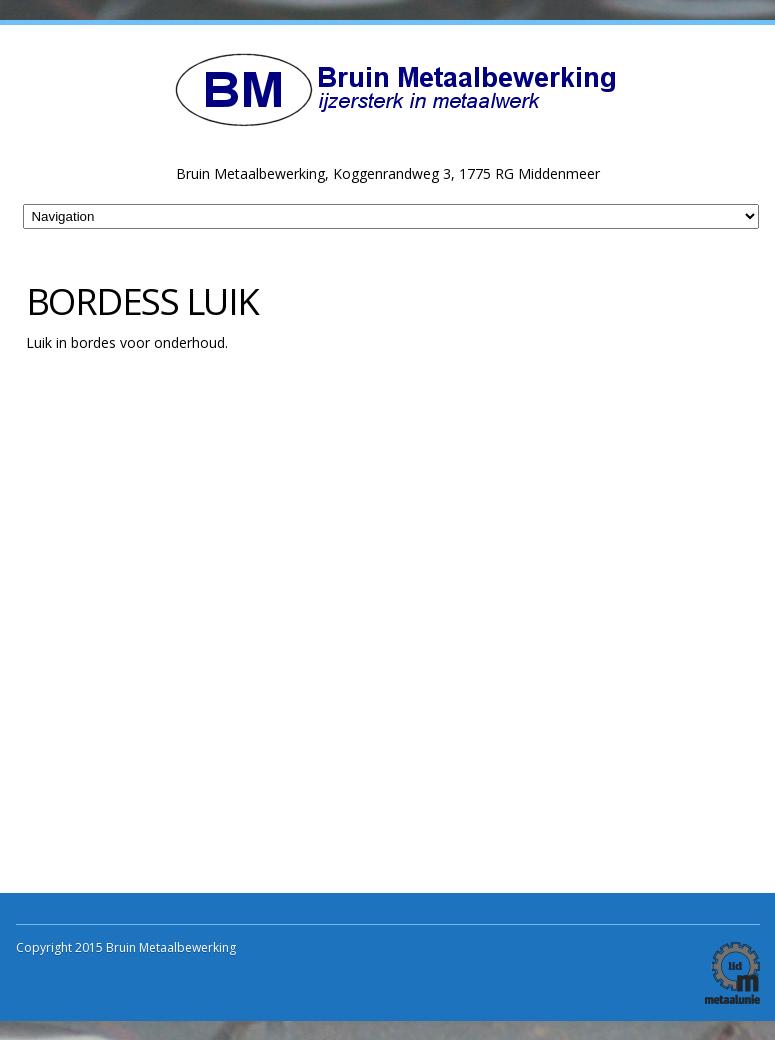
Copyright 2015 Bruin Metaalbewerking (126, 947)
